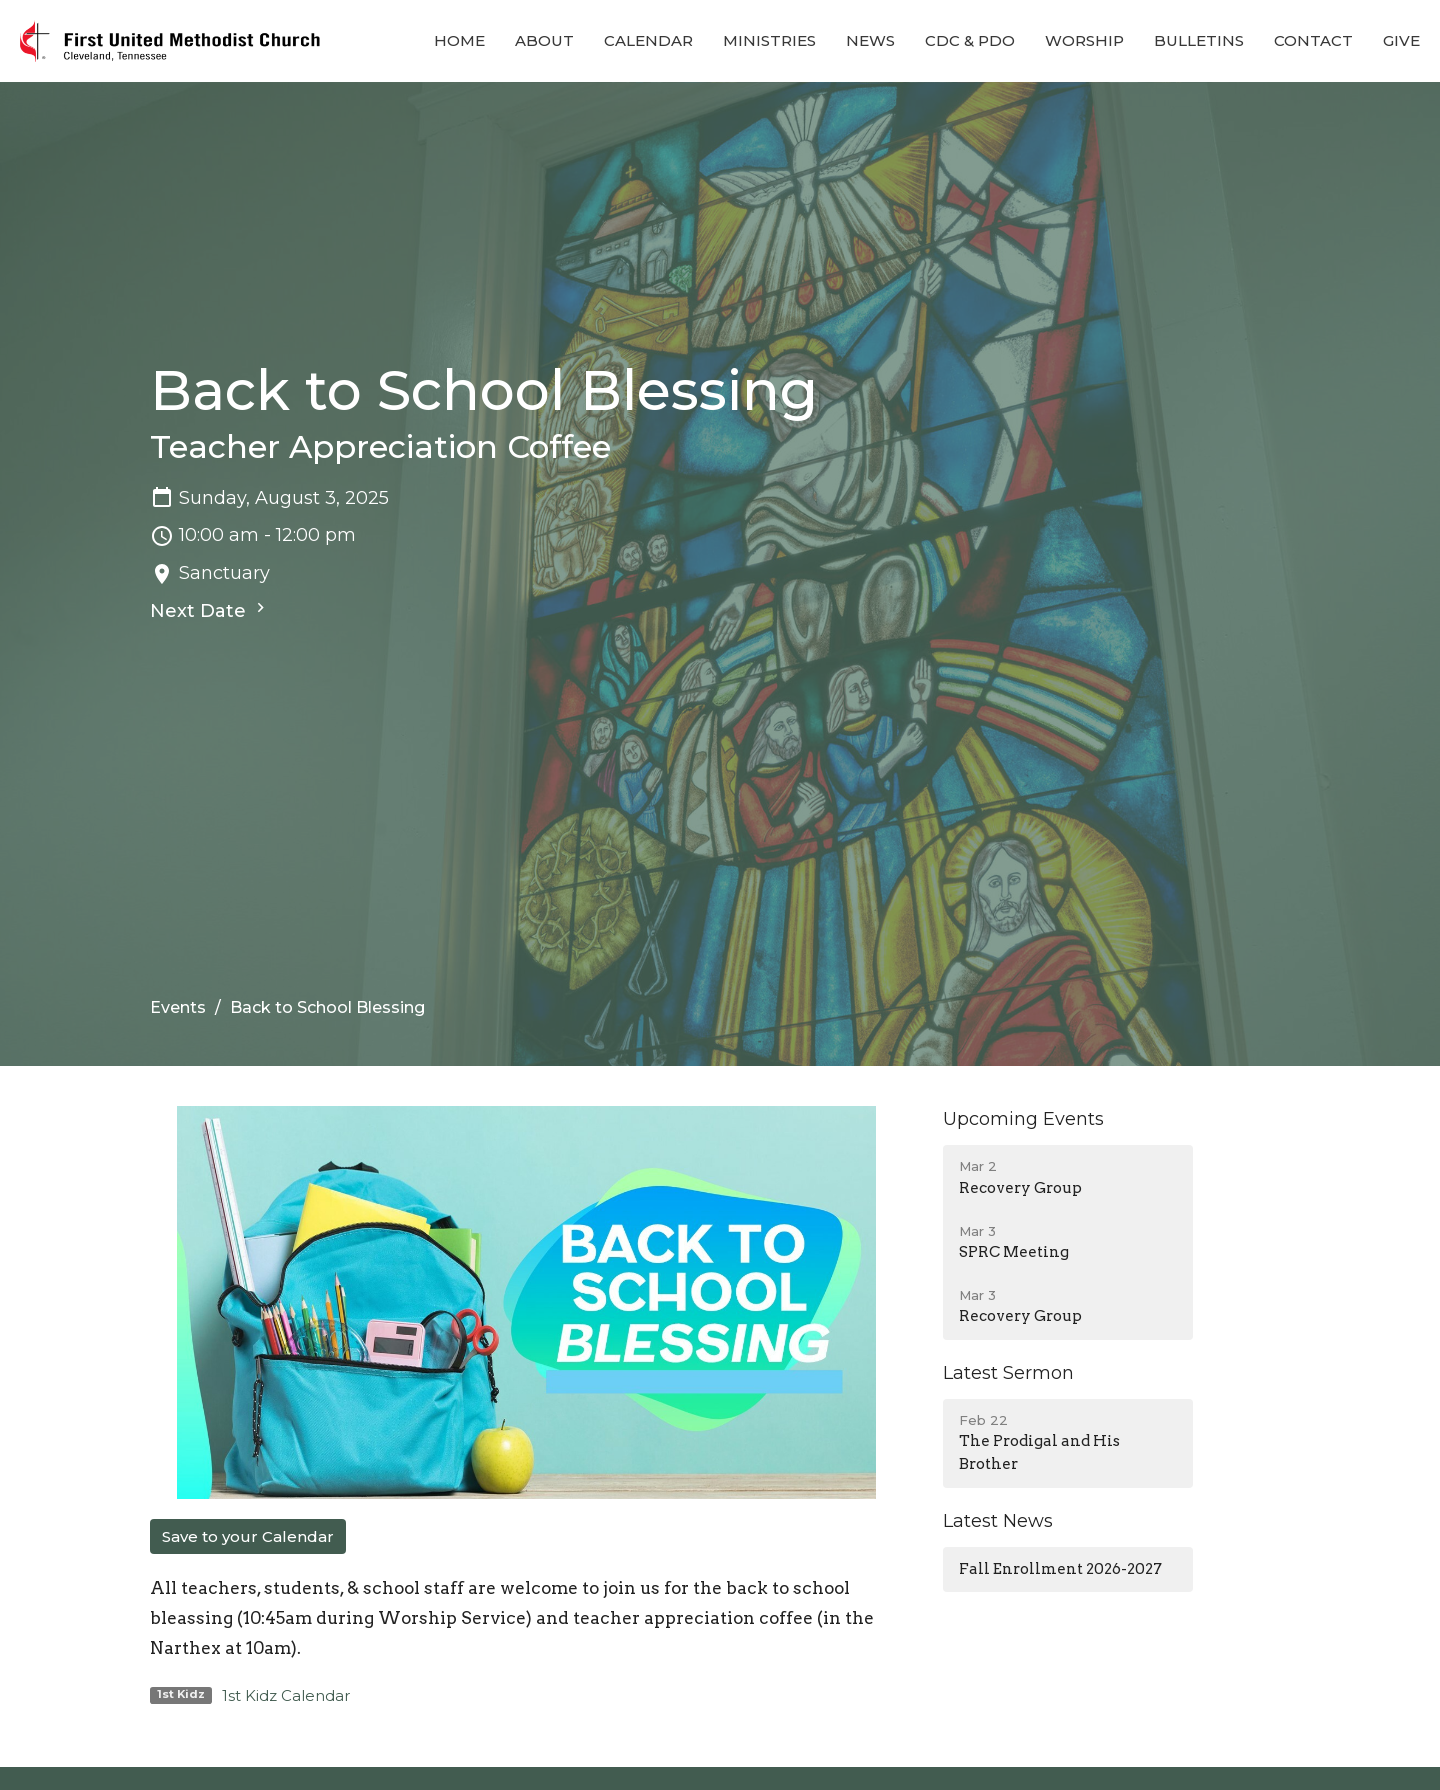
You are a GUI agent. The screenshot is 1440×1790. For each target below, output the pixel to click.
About (544, 40)
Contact (1313, 40)
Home (459, 40)
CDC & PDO (970, 40)
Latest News (998, 1521)
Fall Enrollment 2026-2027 (1060, 1569)
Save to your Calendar (248, 1536)
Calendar (648, 40)
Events (178, 1007)
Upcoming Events (1023, 1119)
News (870, 40)
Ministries (769, 40)
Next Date (210, 610)
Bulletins (1199, 40)
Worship (1084, 40)
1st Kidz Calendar (286, 1695)
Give (1401, 40)
